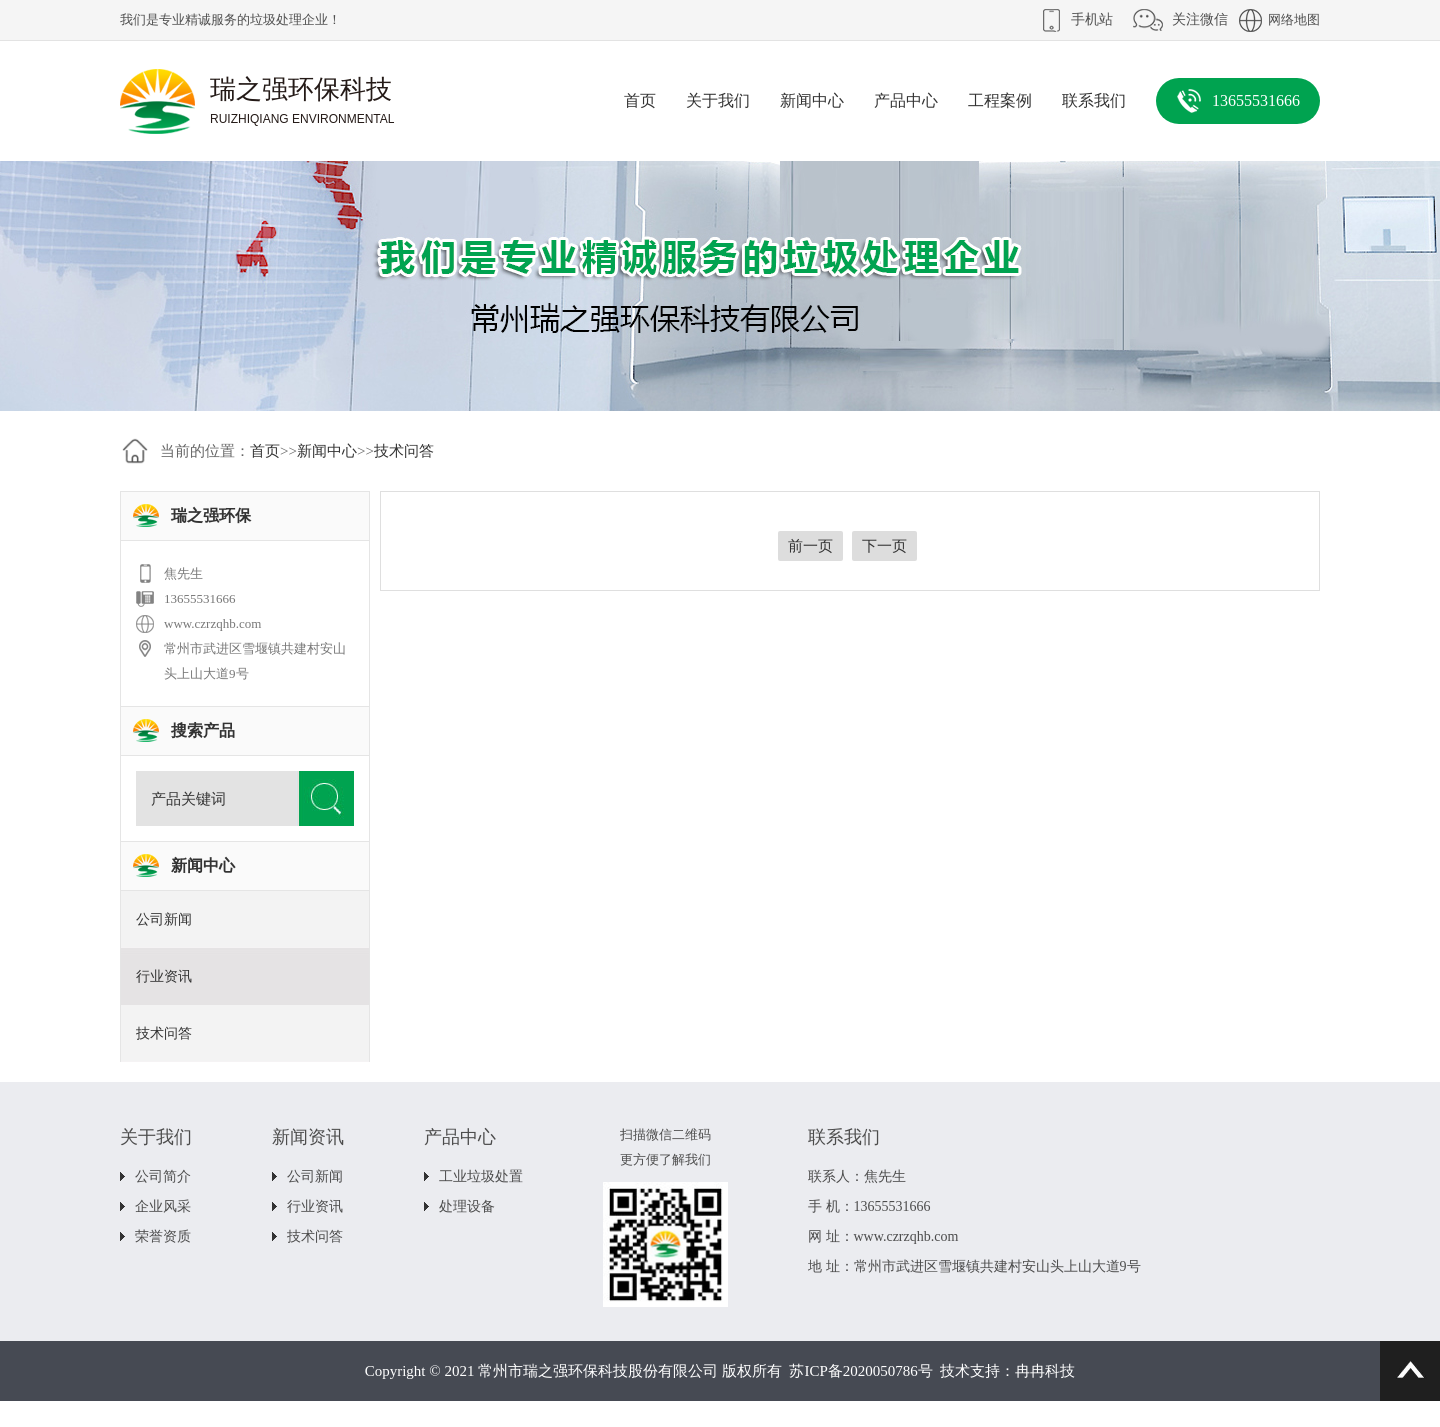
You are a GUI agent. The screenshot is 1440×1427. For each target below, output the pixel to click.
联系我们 (1094, 100)
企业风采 (163, 1206)
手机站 (1092, 19)
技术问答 (404, 451)
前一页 (810, 546)
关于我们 (718, 100)
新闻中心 (812, 100)
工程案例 (1000, 100)
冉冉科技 (1045, 1371)
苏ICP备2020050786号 (860, 1371)
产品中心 (906, 100)
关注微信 (1200, 19)
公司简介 (163, 1176)
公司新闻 (164, 919)
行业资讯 (164, 976)
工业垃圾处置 (481, 1176)
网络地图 (1294, 19)
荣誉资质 (163, 1236)
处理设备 (467, 1206)
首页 (640, 100)
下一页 (884, 546)
